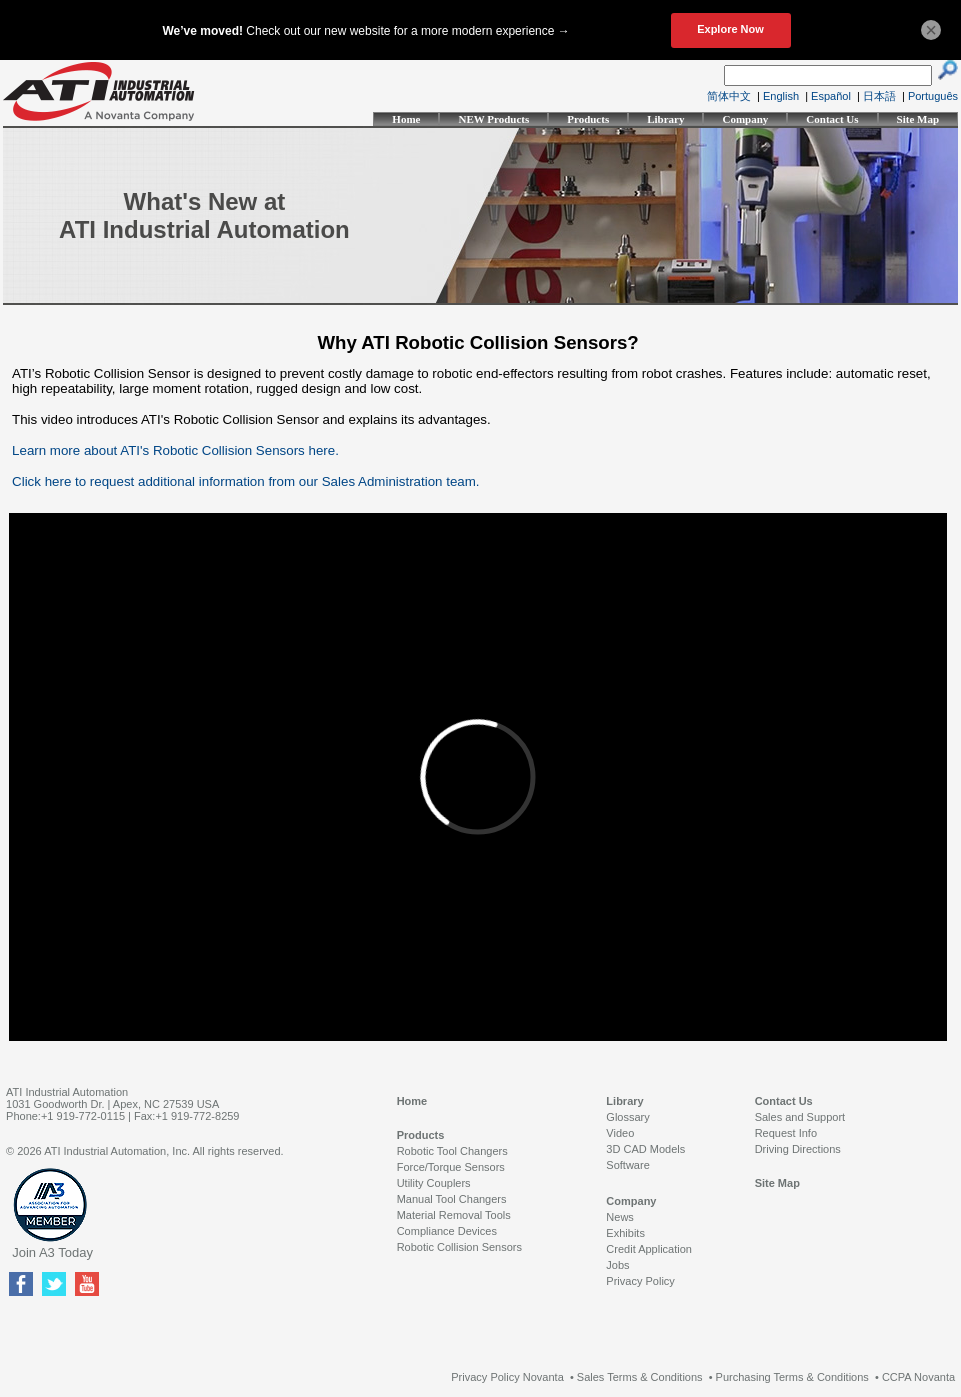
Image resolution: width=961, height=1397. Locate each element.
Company (745, 119)
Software (627, 1165)
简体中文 (729, 96)
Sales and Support (800, 1117)
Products (588, 119)
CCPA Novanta (918, 1377)
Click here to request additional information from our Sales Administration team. (245, 481)
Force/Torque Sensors (451, 1167)
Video (620, 1133)
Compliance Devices (447, 1231)
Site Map (918, 119)
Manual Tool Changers (452, 1199)
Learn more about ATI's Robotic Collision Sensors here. (175, 450)
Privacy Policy (640, 1281)
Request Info (786, 1133)
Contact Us (832, 119)
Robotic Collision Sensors (459, 1247)
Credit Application (649, 1249)
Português (933, 96)
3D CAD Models (645, 1149)
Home (406, 119)
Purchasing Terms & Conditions (792, 1377)
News (620, 1217)
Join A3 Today (52, 1252)
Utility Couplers (434, 1183)
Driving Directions (798, 1149)
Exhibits (625, 1233)
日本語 (879, 96)
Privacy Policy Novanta (507, 1377)
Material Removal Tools (454, 1215)
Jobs (617, 1265)
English (781, 96)
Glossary (627, 1117)
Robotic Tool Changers (452, 1151)
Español (831, 96)
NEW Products (493, 119)
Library (665, 119)
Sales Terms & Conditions (640, 1377)
